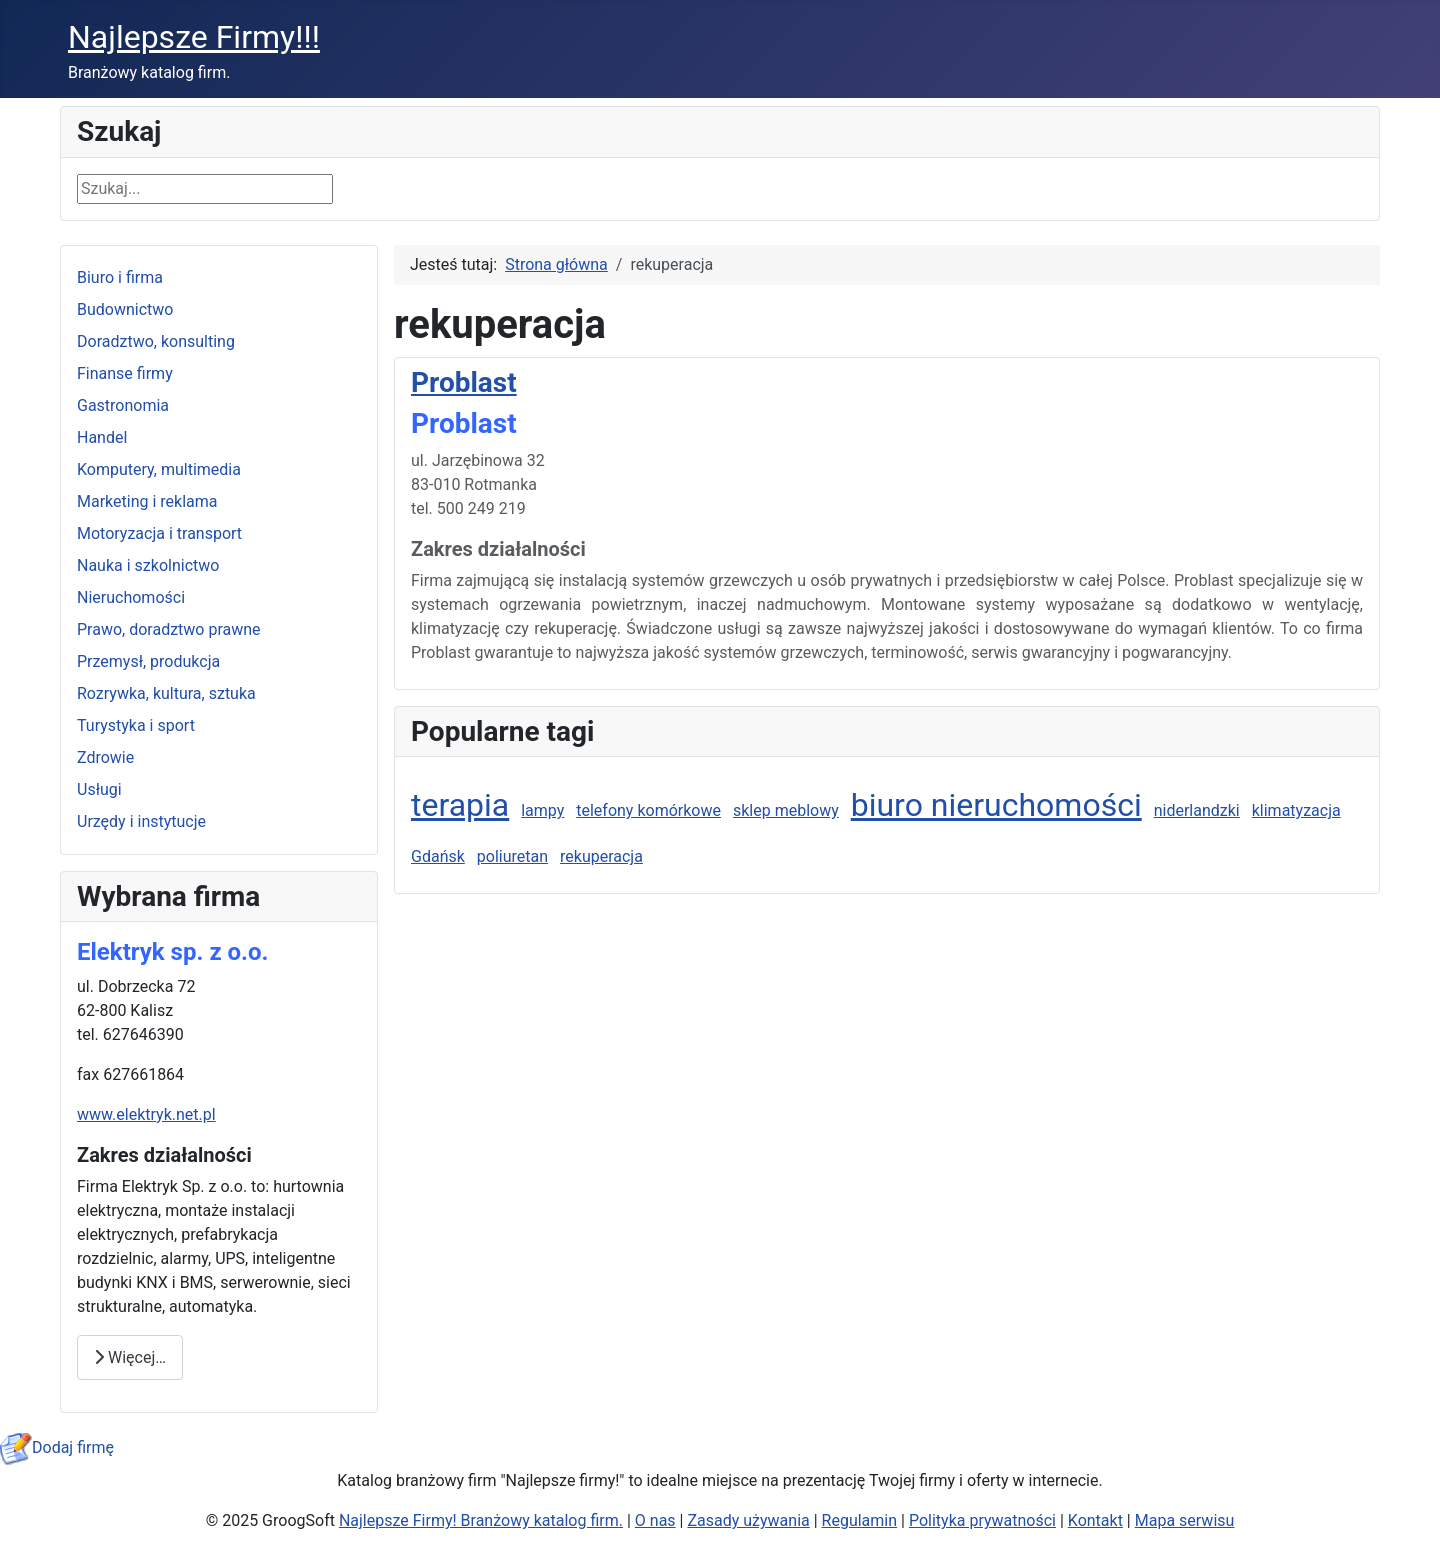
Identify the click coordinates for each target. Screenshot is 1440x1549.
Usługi (99, 789)
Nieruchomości (131, 597)
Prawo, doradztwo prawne (169, 629)
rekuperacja (601, 856)
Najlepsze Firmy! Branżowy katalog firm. (481, 1520)
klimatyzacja (1296, 810)
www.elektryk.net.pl (146, 1114)
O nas (655, 1520)
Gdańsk (438, 856)
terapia (460, 805)
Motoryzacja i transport (159, 533)
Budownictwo (125, 309)
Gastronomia (123, 405)
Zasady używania (748, 1520)
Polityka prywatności (982, 1520)
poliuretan (512, 856)
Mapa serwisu (1185, 1520)
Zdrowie (105, 757)
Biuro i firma (120, 277)
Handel (102, 437)
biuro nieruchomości (996, 805)
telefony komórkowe (648, 810)
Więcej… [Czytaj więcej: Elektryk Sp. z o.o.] (130, 1357)
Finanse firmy (125, 373)
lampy (542, 810)
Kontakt (1095, 1520)
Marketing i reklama (147, 501)
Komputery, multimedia (159, 469)
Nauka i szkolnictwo (148, 565)
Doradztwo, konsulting (156, 341)
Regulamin (860, 1520)
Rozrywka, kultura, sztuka (166, 693)
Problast (464, 382)
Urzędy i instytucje (141, 821)
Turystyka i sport (136, 725)
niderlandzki (1197, 810)
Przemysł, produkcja (148, 661)
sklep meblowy (786, 810)
